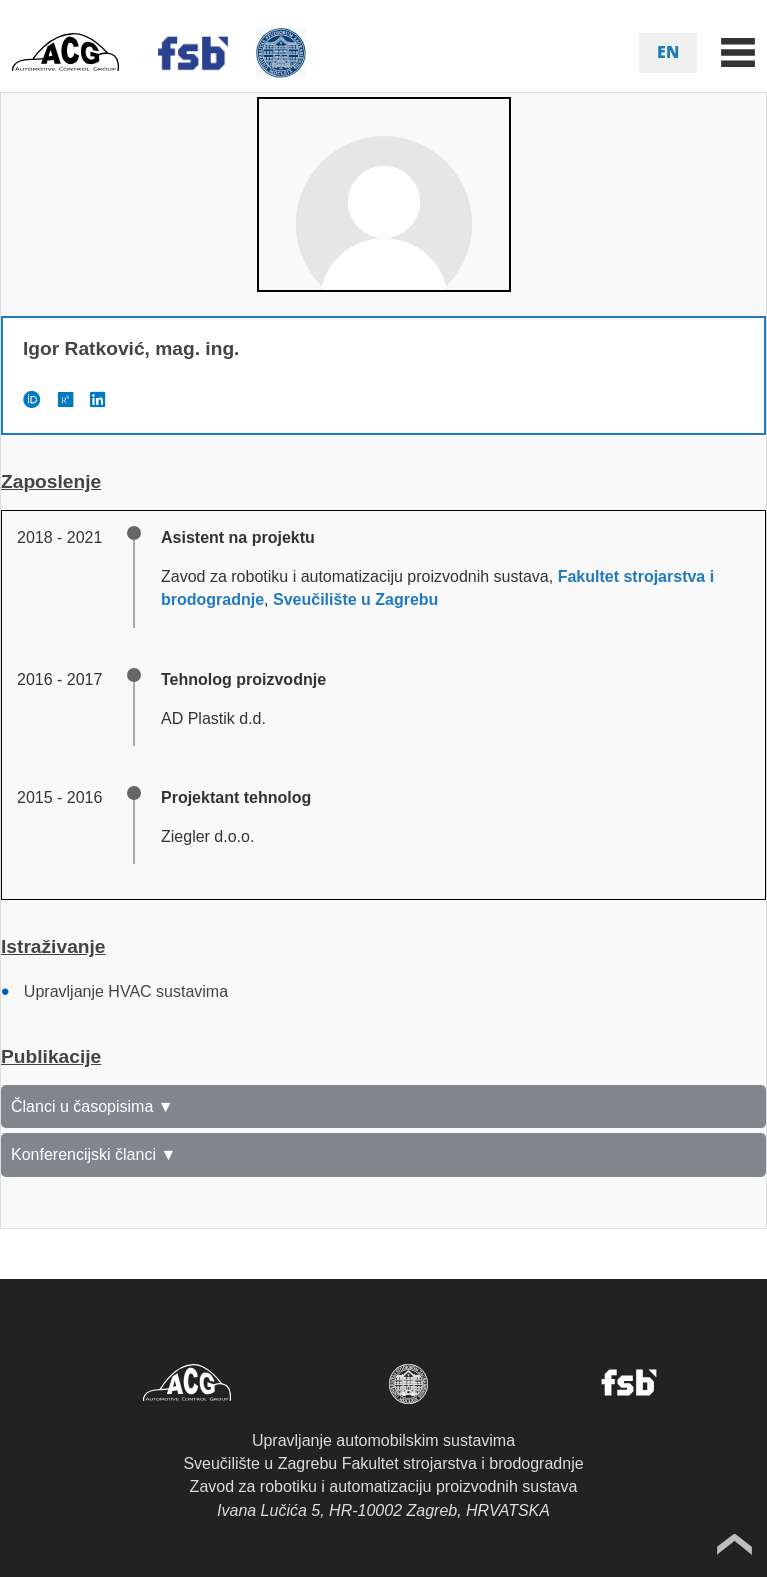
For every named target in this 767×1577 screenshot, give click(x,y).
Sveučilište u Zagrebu (355, 599)
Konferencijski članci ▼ (93, 1154)
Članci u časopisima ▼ (92, 1106)
